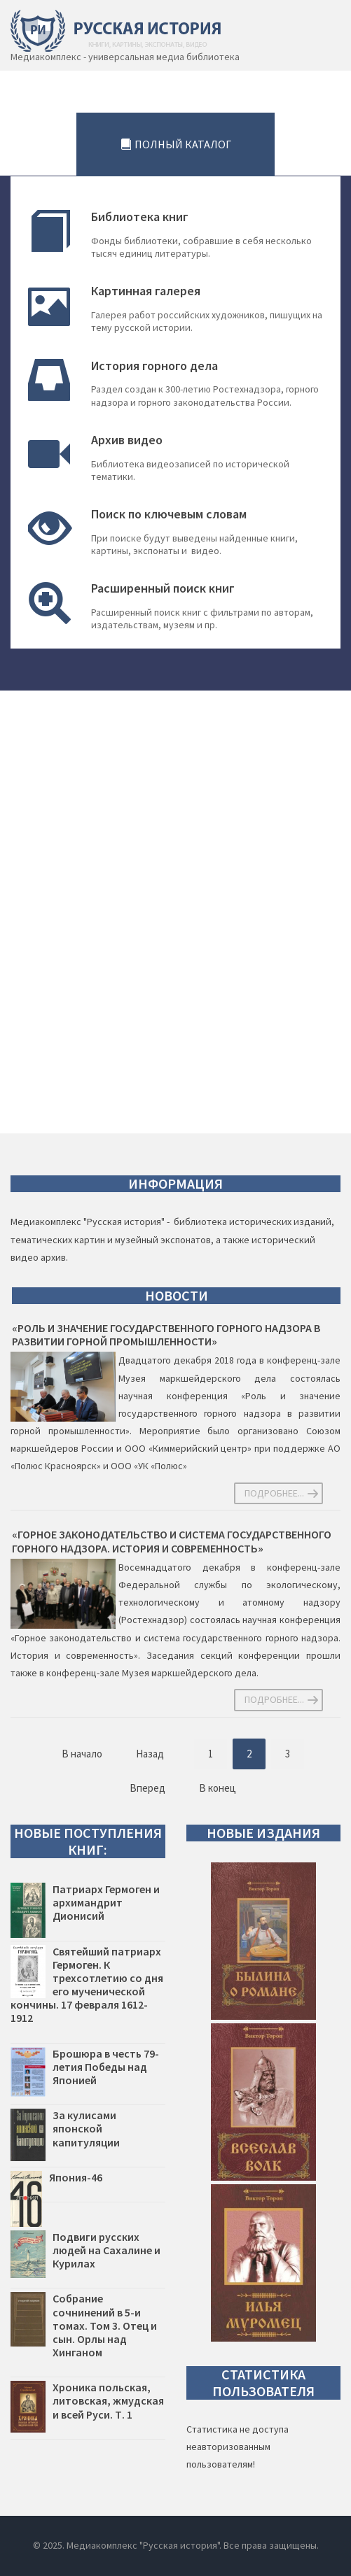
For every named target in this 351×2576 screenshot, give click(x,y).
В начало (82, 1753)
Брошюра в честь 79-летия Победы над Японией (106, 2066)
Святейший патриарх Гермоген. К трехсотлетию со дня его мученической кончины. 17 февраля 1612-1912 (87, 1984)
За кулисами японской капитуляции (86, 2128)
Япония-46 (75, 2177)
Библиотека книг (139, 217)
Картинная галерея (145, 291)
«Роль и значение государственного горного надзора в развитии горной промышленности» (166, 1334)
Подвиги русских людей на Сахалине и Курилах (106, 2250)
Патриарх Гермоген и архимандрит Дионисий (106, 1902)
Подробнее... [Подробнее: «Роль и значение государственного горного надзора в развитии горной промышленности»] (274, 1493)
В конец (217, 1788)
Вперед (147, 1788)
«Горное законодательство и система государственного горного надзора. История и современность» (171, 1541)
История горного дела (154, 366)
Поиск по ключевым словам (169, 514)
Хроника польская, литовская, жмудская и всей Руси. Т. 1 (108, 2400)
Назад (150, 1753)
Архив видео (127, 440)
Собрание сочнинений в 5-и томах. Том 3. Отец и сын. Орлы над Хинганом (105, 2325)
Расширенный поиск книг (163, 588)
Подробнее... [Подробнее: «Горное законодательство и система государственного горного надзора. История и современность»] (274, 1699)
